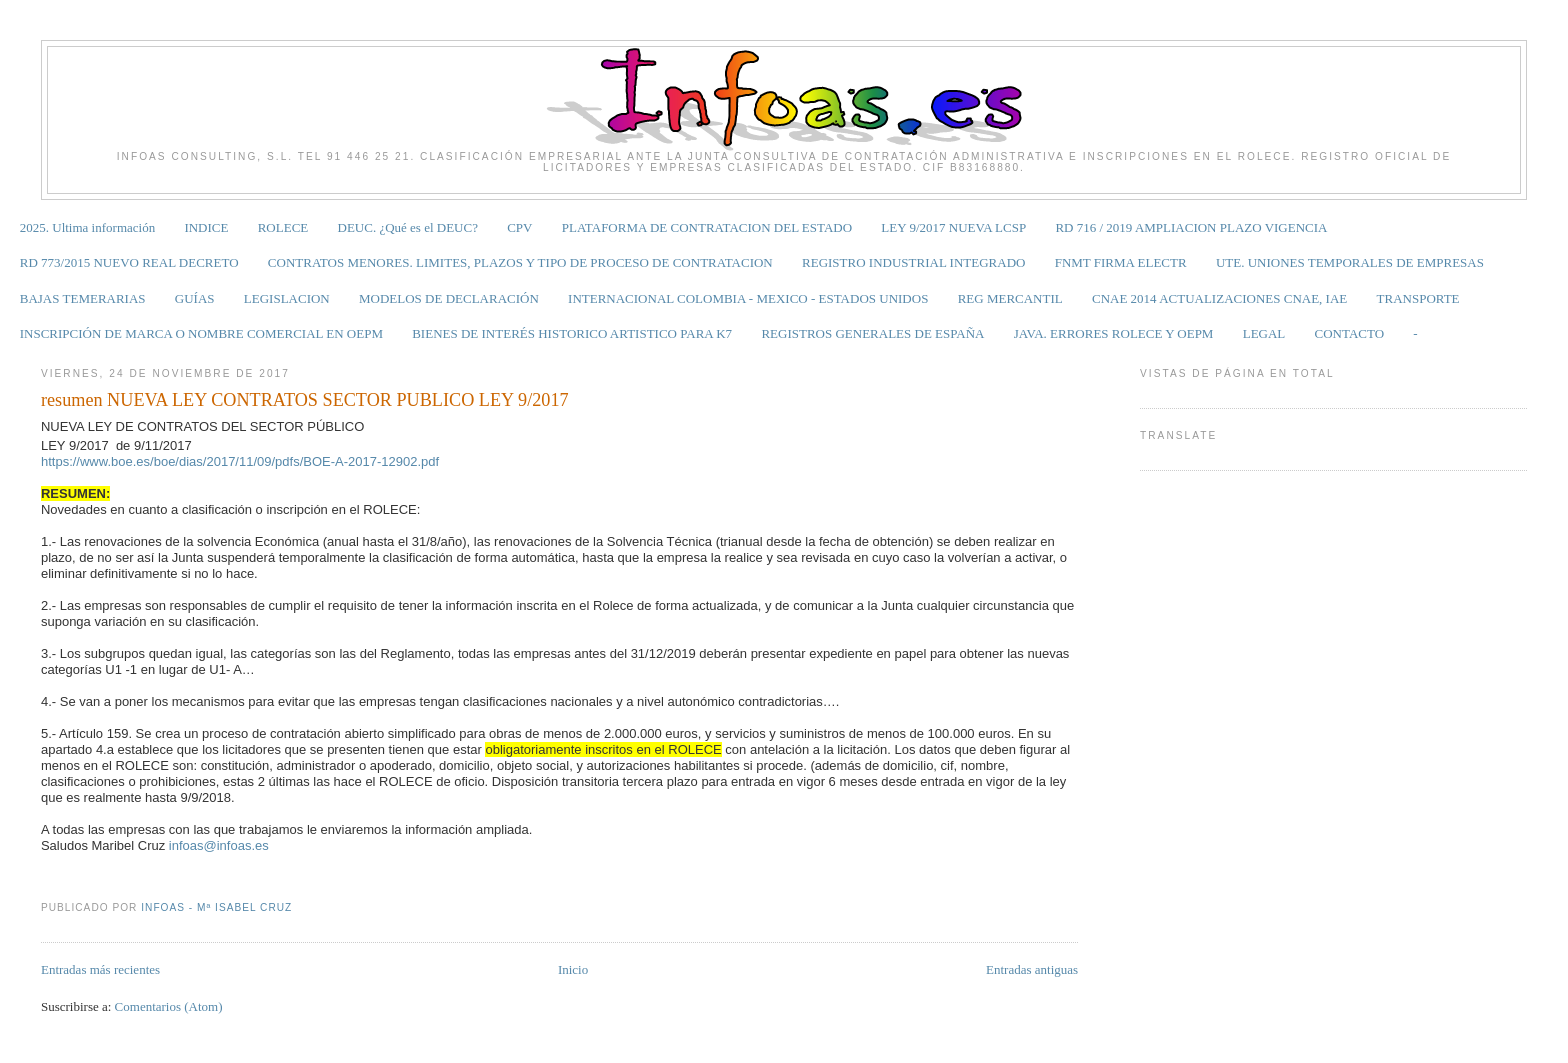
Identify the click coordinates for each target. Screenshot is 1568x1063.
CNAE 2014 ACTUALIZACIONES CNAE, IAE (1219, 298)
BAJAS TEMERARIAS (83, 298)
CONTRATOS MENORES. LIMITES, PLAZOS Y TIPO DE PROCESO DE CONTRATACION (520, 262)
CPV (519, 227)
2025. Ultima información (87, 227)
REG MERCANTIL (1010, 298)
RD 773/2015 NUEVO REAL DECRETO (129, 262)
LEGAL (1264, 333)
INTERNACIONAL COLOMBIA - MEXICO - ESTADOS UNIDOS (748, 298)
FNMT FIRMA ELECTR (1121, 262)
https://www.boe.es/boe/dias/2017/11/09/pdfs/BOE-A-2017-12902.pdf (240, 461)
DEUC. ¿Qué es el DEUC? (408, 227)
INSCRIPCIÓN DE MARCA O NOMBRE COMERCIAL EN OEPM (201, 333)
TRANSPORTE (1418, 298)
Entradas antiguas (1032, 969)
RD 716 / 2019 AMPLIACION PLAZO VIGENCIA (1191, 227)
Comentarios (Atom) (169, 1006)
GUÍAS (195, 298)
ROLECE (283, 227)
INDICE (206, 227)
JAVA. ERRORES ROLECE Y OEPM (1114, 333)
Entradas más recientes (100, 969)
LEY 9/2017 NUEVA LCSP (953, 227)
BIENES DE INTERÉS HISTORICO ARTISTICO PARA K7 (572, 333)
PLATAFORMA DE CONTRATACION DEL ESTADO (707, 227)
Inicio (573, 969)
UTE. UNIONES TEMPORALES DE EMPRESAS (1350, 262)
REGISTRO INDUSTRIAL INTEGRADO (913, 262)
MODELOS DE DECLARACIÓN (449, 298)
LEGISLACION (287, 298)
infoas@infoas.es (219, 845)
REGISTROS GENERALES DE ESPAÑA (872, 333)
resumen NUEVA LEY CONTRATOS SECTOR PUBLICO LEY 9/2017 (305, 400)
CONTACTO (1350, 333)
